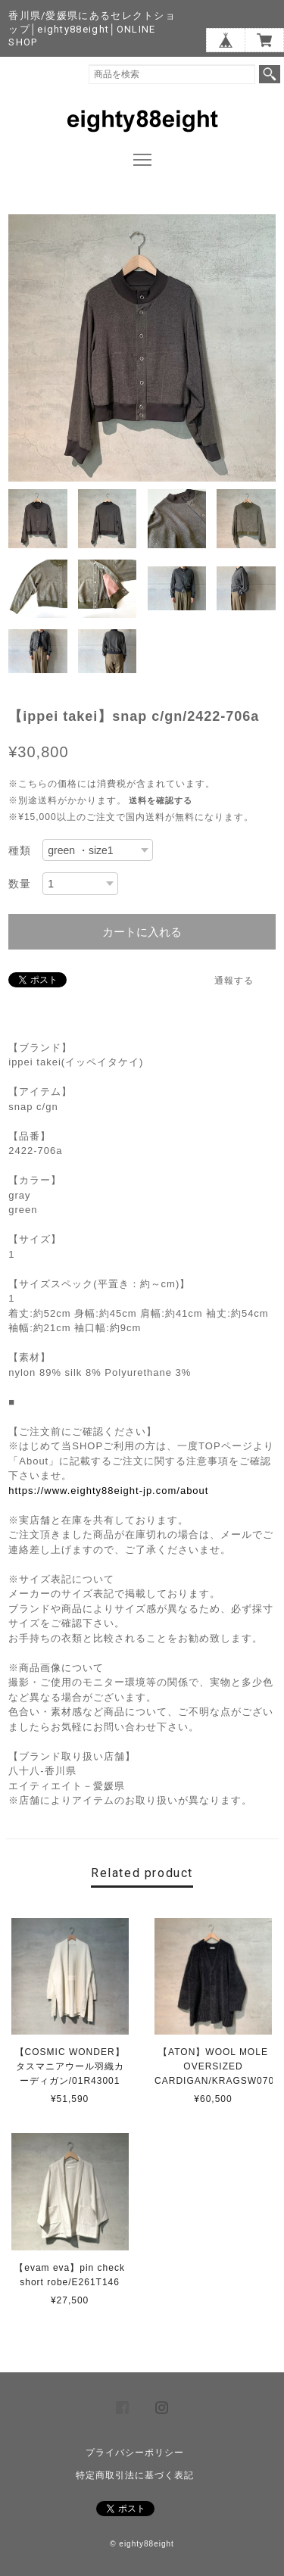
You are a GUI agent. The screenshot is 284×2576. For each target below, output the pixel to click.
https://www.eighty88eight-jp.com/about (108, 1490)
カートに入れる (142, 931)
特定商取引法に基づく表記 (135, 2475)
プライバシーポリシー (135, 2452)
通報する (234, 980)
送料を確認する (160, 800)
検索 (269, 74)
